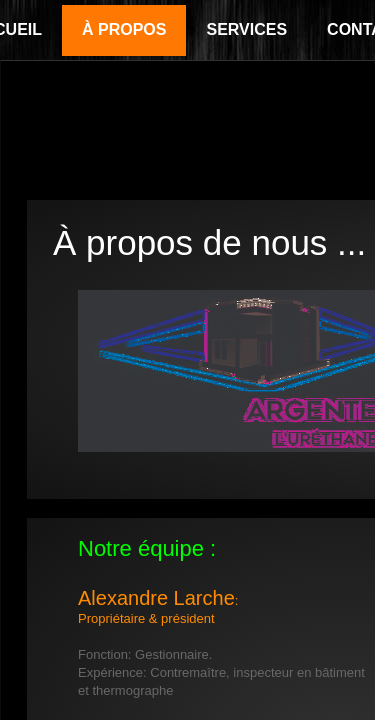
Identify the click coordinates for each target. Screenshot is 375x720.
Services (246, 29)
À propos (124, 29)
